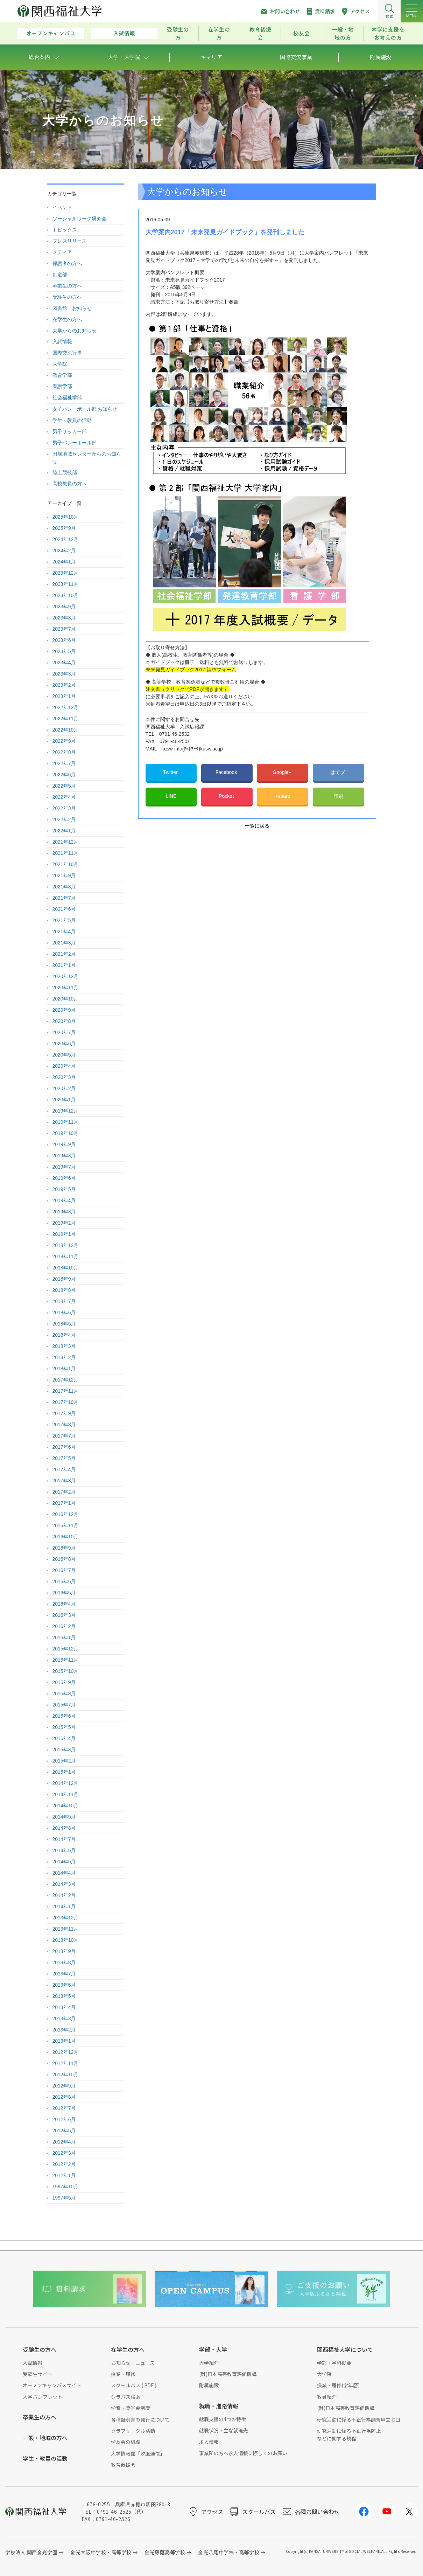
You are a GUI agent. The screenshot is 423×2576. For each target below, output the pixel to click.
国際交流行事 (67, 352)
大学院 (59, 364)
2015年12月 (65, 1648)
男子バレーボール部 (74, 442)
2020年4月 (64, 1066)
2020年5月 (64, 1055)
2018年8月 (64, 1290)
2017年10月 (65, 1402)
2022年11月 (65, 718)
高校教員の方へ (69, 483)
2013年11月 (65, 1929)
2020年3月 (64, 1077)
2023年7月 (64, 629)
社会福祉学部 (67, 397)
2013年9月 (64, 1951)
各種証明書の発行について (140, 2419)
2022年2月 (64, 819)
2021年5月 (64, 920)
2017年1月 (64, 1503)
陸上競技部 (64, 472)
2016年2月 (64, 1626)
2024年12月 (65, 539)
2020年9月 (64, 1010)
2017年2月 (64, 1492)
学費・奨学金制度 (130, 2407)
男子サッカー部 (69, 431)
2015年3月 (64, 1749)
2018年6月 (64, 1312)
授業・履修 (123, 2373)
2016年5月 (64, 1592)
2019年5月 (64, 1189)
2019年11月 (65, 1122)
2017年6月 (64, 1447)
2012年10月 (65, 2074)
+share (282, 796)
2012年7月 (64, 2108)
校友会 (301, 33)
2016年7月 (64, 1570)
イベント (62, 207)
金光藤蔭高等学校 (164, 2552)
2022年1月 (64, 830)
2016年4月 (64, 1604)
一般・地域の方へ (45, 2437)
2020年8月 (64, 1021)
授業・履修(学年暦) (338, 2385)
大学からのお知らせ (74, 330)
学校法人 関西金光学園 (31, 2552)
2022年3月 (64, 808)
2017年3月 (64, 1480)
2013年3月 (64, 2018)
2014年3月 (64, 1884)
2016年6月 (64, 1581)
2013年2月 (64, 2030)
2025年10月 (65, 517)
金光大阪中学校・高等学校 (101, 2552)
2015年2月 (64, 1761)
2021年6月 (64, 909)
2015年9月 (64, 1682)
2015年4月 (64, 1738)
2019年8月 (64, 1155)
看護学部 (62, 386)
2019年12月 (65, 1111)
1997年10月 (65, 2186)
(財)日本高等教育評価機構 (227, 2373)
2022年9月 (64, 741)
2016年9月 (64, 1548)
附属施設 (209, 2385)
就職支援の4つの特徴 (222, 2419)
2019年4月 (64, 1200)
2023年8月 (64, 618)
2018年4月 (64, 1335)
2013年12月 (65, 1917)
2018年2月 (64, 1357)
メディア (62, 252)
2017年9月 (64, 1413)
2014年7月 (64, 1839)
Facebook (227, 772)
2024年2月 (64, 550)
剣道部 (59, 274)
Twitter (171, 772)
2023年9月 (64, 606)
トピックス (64, 230)
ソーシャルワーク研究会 (79, 218)
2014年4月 (64, 1873)
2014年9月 (64, 1817)
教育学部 (62, 375)
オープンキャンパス (51, 33)
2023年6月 (64, 640)
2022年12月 (65, 707)
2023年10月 (65, 595)
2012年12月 (65, 2052)
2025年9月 (64, 528)
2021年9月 (64, 875)
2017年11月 (65, 1391)
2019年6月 (64, 1178)
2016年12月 (65, 1514)
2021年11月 (65, 853)
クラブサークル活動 (133, 2430)
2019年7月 (64, 1167)
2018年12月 (65, 1245)
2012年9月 (64, 2086)
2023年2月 (64, 685)
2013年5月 (64, 1996)
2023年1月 (64, 696)
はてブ (338, 772)
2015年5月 (64, 1727)
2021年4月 (64, 931)
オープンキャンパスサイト (52, 2385)
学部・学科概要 (334, 2362)
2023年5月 (64, 651)
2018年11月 (65, 1256)
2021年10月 (65, 864)
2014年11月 (65, 1794)
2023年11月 (65, 584)
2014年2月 (64, 1895)
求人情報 (209, 2441)
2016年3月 (64, 1615)
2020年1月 (64, 1099)
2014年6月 (64, 1850)
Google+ (282, 772)
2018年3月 (64, 1346)
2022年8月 (64, 752)
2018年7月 (64, 1301)
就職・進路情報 (218, 2406)
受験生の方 (178, 33)
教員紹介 (327, 2396)
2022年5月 (64, 786)
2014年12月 (65, 1783)
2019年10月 (65, 1133)
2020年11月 (65, 987)
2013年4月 (64, 2007)
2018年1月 (64, 1368)
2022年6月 (64, 774)
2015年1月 (64, 1772)
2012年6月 (64, 2119)
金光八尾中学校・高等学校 (228, 2552)
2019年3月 (64, 1211)
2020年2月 (64, 1088)
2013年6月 (64, 1985)
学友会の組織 (125, 2441)
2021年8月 (64, 886)
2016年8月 (64, 1559)
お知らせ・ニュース (133, 2362)
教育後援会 (260, 33)
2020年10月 (65, 999)
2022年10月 (65, 730)
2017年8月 (64, 1424)
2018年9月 (64, 1279)
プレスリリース (69, 241)
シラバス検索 (125, 2396)
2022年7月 (64, 763)
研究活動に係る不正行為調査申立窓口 (358, 2419)
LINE (170, 796)
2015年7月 (64, 1705)
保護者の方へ (67, 263)
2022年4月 (64, 797)
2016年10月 (65, 1536)
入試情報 (124, 33)
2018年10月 (65, 1267)
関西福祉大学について (345, 2349)
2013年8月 (64, 1962)
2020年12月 (65, 976)
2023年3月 (64, 674)
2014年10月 (65, 1805)
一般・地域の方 (343, 33)
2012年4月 (64, 2142)
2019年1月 (64, 1234)
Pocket (227, 796)
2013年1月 (64, 2041)
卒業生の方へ (67, 286)
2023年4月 (64, 662)
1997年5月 (64, 2198)
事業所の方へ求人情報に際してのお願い (243, 2453)
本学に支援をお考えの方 (388, 33)
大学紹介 (209, 2362)
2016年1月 (64, 1637)
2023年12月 (65, 573)
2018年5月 (64, 1324)
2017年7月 (64, 1436)
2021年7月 (64, 898)
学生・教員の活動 (72, 420)
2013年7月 (64, 1973)
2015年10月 (65, 1671)
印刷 (338, 796)
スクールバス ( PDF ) (133, 2385)
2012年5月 (64, 2130)
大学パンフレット (42, 2396)
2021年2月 (64, 954)
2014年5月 (64, 1861)
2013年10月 (65, 1940)
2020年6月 (64, 1043)
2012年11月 (65, 2063)
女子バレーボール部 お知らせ (85, 409)
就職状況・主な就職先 (223, 2430)
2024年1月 (64, 562)
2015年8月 (64, 1693)
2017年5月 (64, 1458)
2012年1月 (64, 2175)
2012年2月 (64, 2164)
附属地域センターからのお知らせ (86, 457)
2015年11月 (65, 1660)
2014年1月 (64, 1906)
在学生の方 (219, 33)
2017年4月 (64, 1469)
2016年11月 (65, 1525)
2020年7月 (64, 1032)
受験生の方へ (67, 297)
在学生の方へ (67, 319)
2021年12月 (65, 842)
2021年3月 (64, 943)
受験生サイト (37, 2373)
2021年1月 (64, 965)
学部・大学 (213, 2349)
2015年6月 (64, 1716)
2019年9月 (64, 1144)
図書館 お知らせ (72, 308)
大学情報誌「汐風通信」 (138, 2453)
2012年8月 (64, 2097)
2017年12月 (65, 1380)
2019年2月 (64, 1223)
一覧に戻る (257, 826)
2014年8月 (64, 1828)
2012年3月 (64, 2153)
